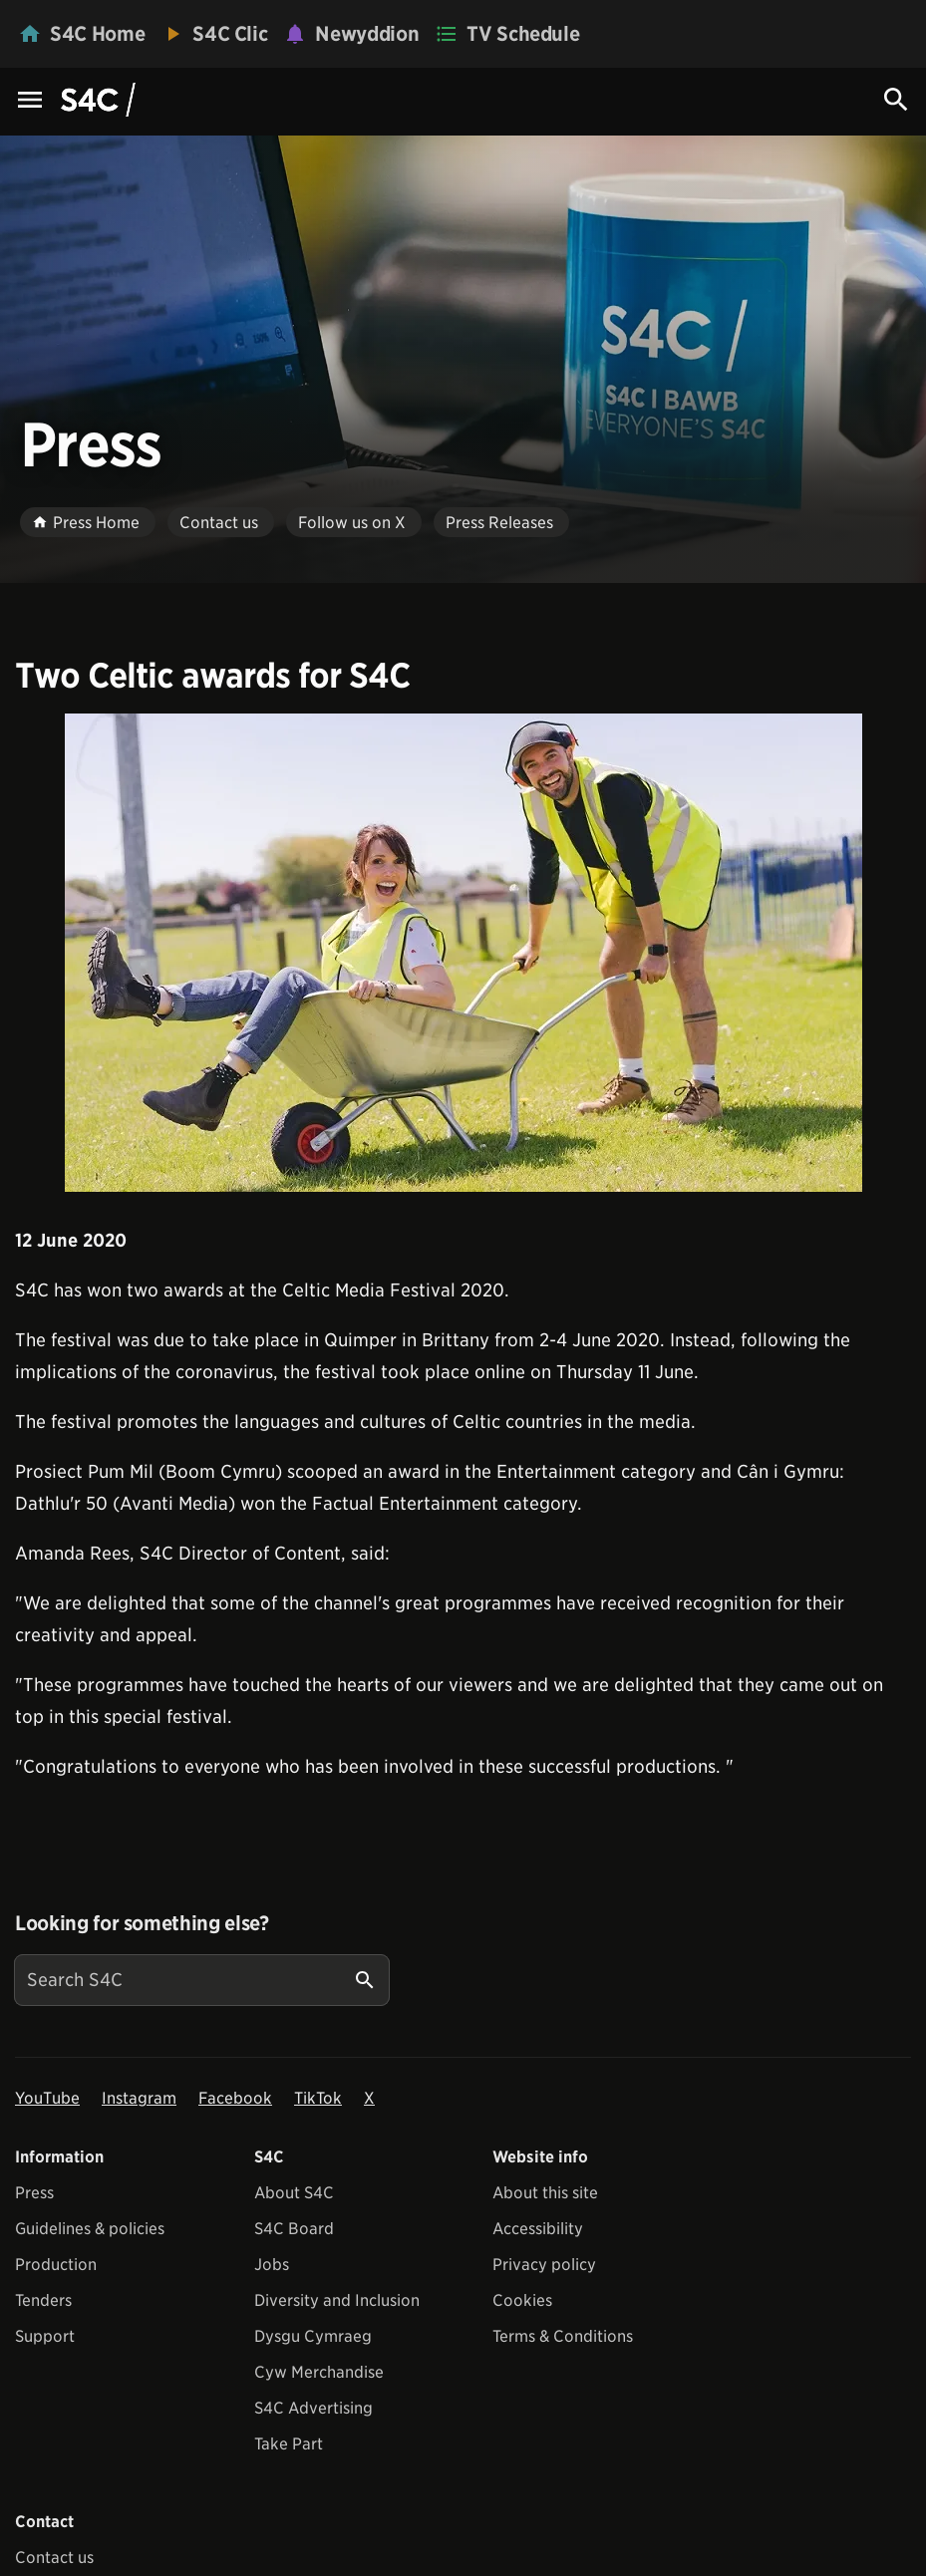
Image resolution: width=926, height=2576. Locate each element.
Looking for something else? (142, 1923)
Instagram (139, 2098)
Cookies (522, 2300)
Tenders (43, 2300)
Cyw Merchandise (319, 2372)
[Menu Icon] (30, 101)
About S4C (294, 2192)
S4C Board (294, 2228)
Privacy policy (544, 2264)
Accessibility (537, 2228)
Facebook (235, 2098)
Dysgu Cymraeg (313, 2336)
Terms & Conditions (562, 2336)
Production (56, 2264)
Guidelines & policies (89, 2228)
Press (34, 2192)
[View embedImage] (463, 953)
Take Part (288, 2443)
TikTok (318, 2098)
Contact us (54, 2557)
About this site (545, 2192)
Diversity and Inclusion (337, 2300)
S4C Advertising (313, 2408)
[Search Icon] (896, 100)
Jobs (271, 2264)
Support (45, 2336)
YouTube (47, 2098)
